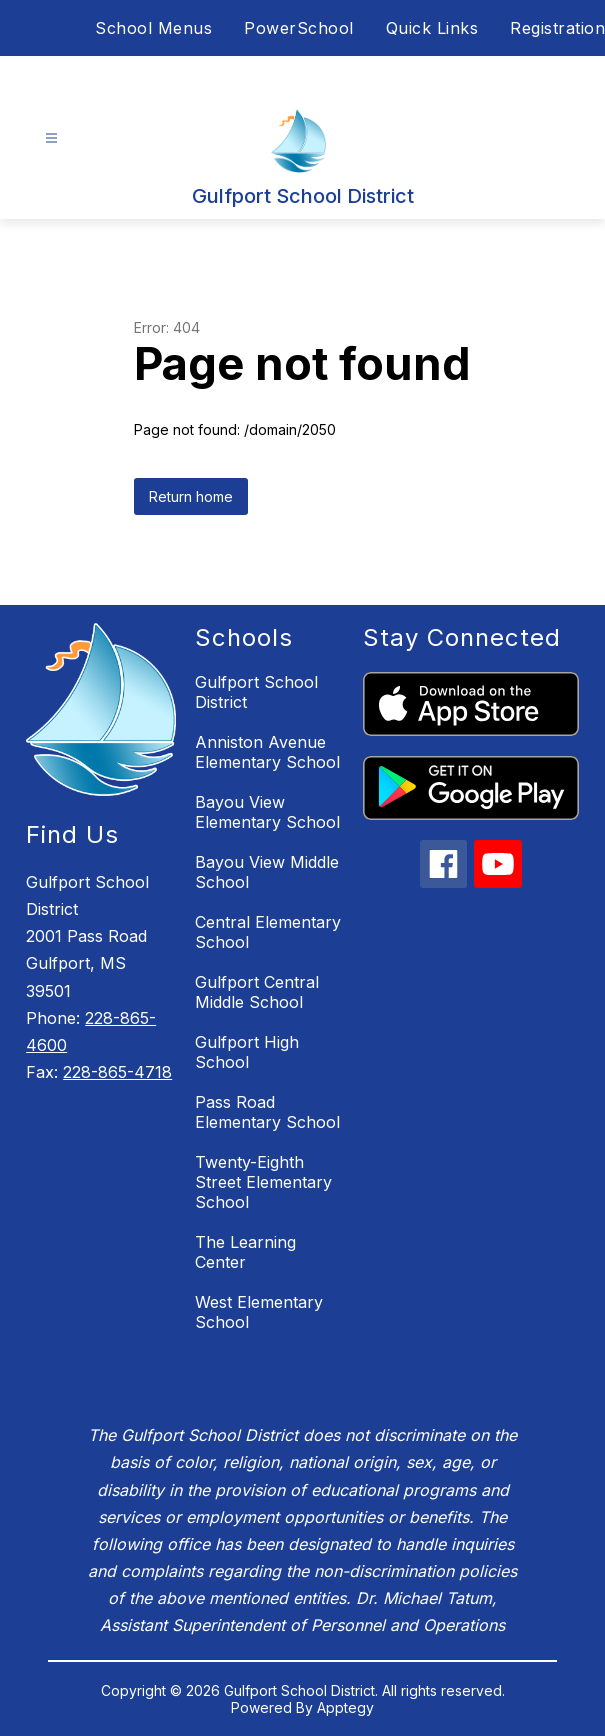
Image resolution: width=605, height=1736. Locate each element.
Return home (191, 496)
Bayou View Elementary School (267, 812)
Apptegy (345, 1707)
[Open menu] (51, 138)
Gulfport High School (247, 1052)
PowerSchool (299, 28)
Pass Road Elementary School (267, 1112)
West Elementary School (259, 1312)
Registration (557, 28)
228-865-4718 (117, 1072)
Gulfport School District (256, 692)
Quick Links (432, 28)
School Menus (153, 28)
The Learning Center (245, 1252)
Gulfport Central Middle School (257, 992)
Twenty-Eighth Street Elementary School (263, 1182)
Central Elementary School (268, 932)
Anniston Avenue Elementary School (267, 752)
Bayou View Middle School (267, 872)
